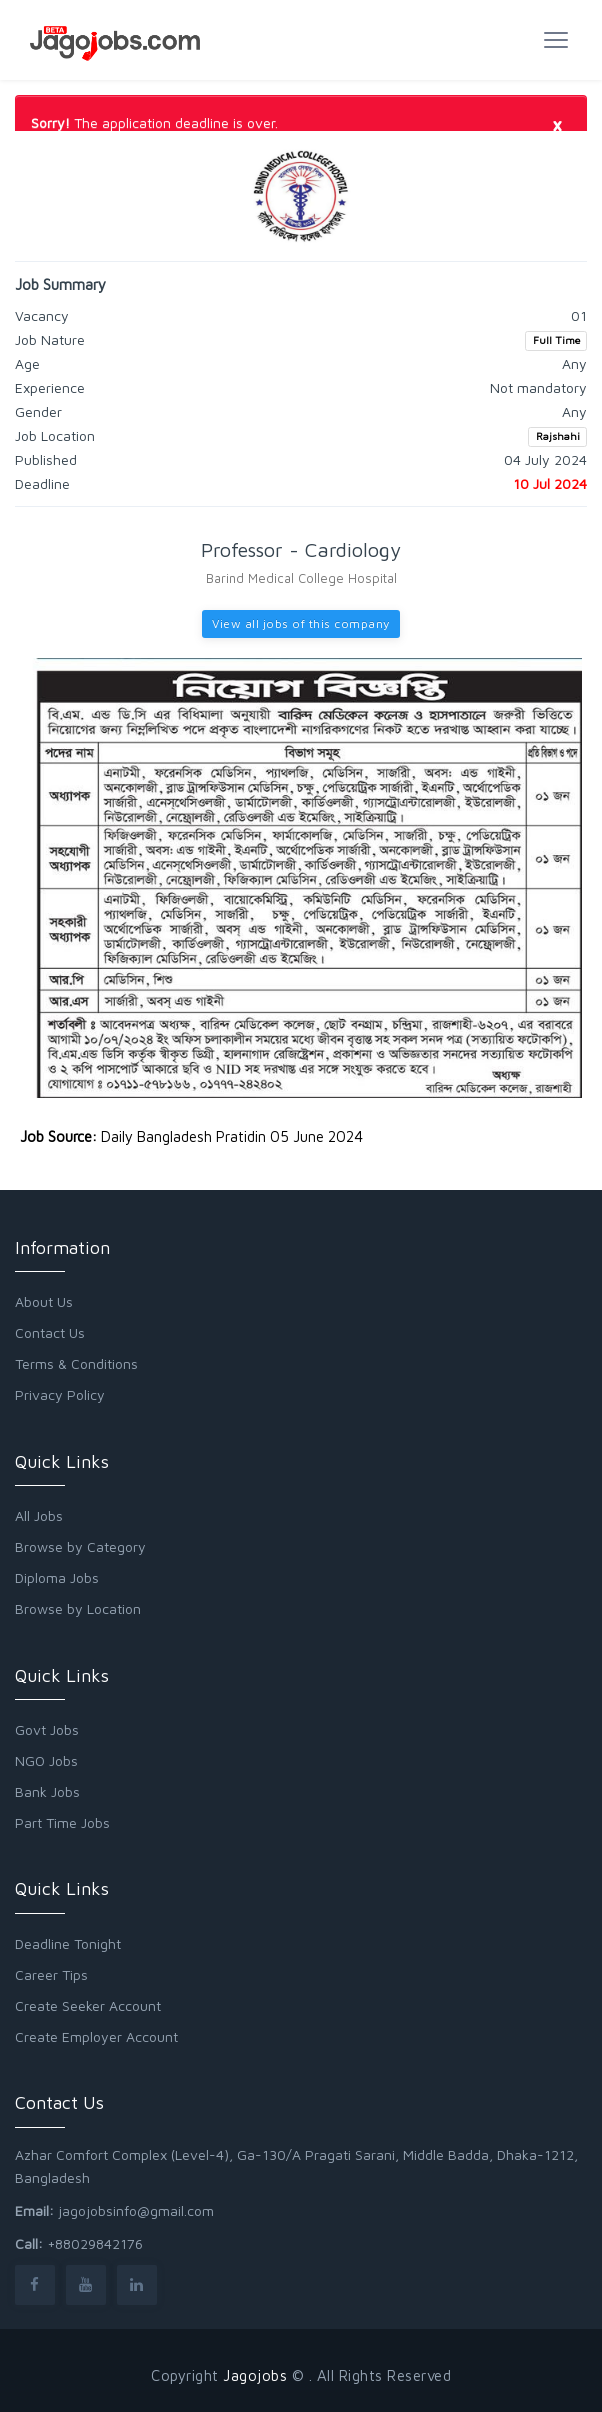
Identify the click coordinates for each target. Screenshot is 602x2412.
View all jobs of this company (301, 623)
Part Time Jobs (62, 1822)
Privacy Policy (60, 1394)
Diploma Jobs (57, 1577)
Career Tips (51, 1974)
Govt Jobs (47, 1729)
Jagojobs (255, 2375)
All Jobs (39, 1515)
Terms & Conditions (76, 1363)
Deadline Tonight (68, 1943)
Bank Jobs (47, 1791)
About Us (44, 1301)
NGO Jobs (46, 1760)
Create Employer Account (96, 2036)
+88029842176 (95, 2243)
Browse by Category (80, 1546)
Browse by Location (78, 1608)
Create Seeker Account (88, 2005)
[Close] (557, 124)
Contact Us (50, 1332)
